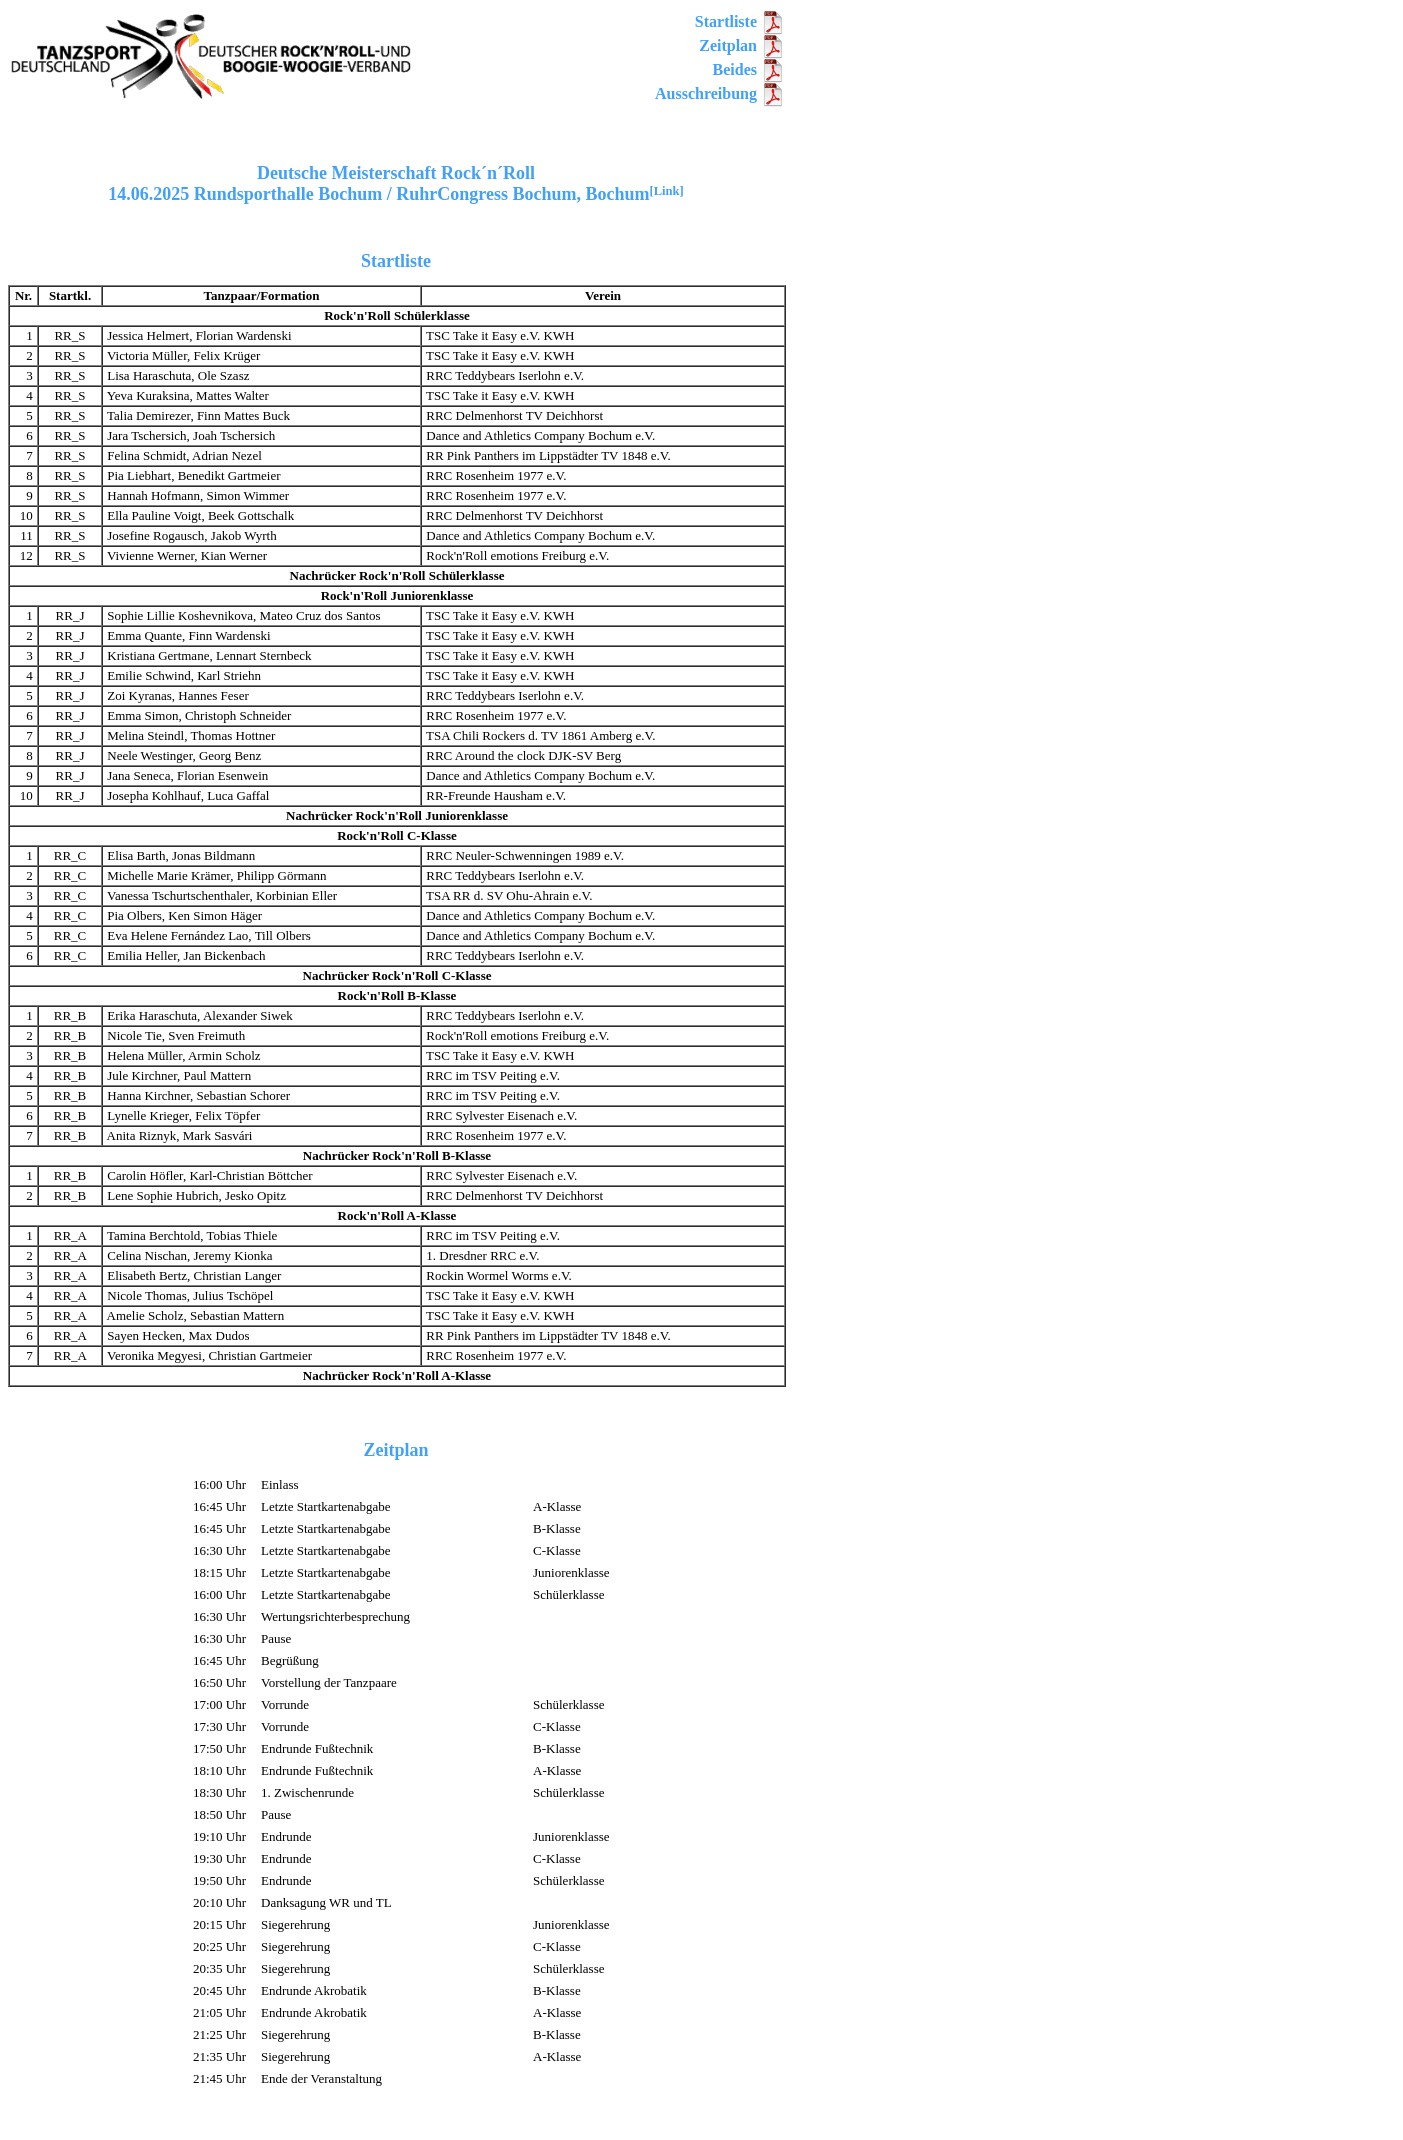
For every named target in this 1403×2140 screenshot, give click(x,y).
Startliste (740, 21)
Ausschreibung (720, 93)
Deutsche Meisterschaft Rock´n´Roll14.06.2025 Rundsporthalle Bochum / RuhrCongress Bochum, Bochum (396, 183)
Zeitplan (742, 45)
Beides (749, 69)
